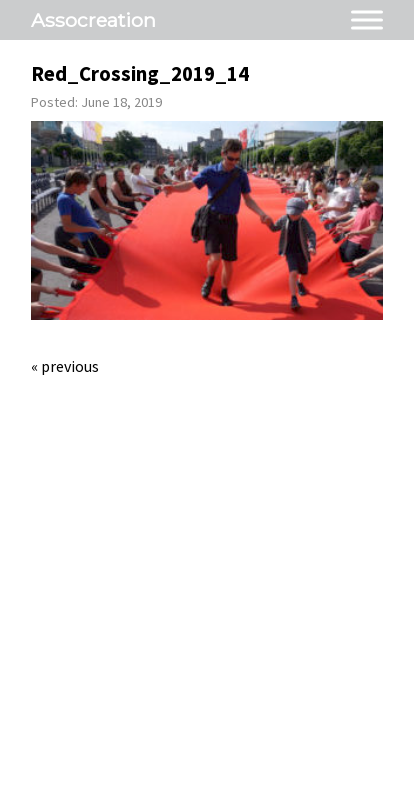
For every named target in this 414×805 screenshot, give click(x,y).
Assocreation (93, 20)
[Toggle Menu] (367, 19)
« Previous (65, 366)
